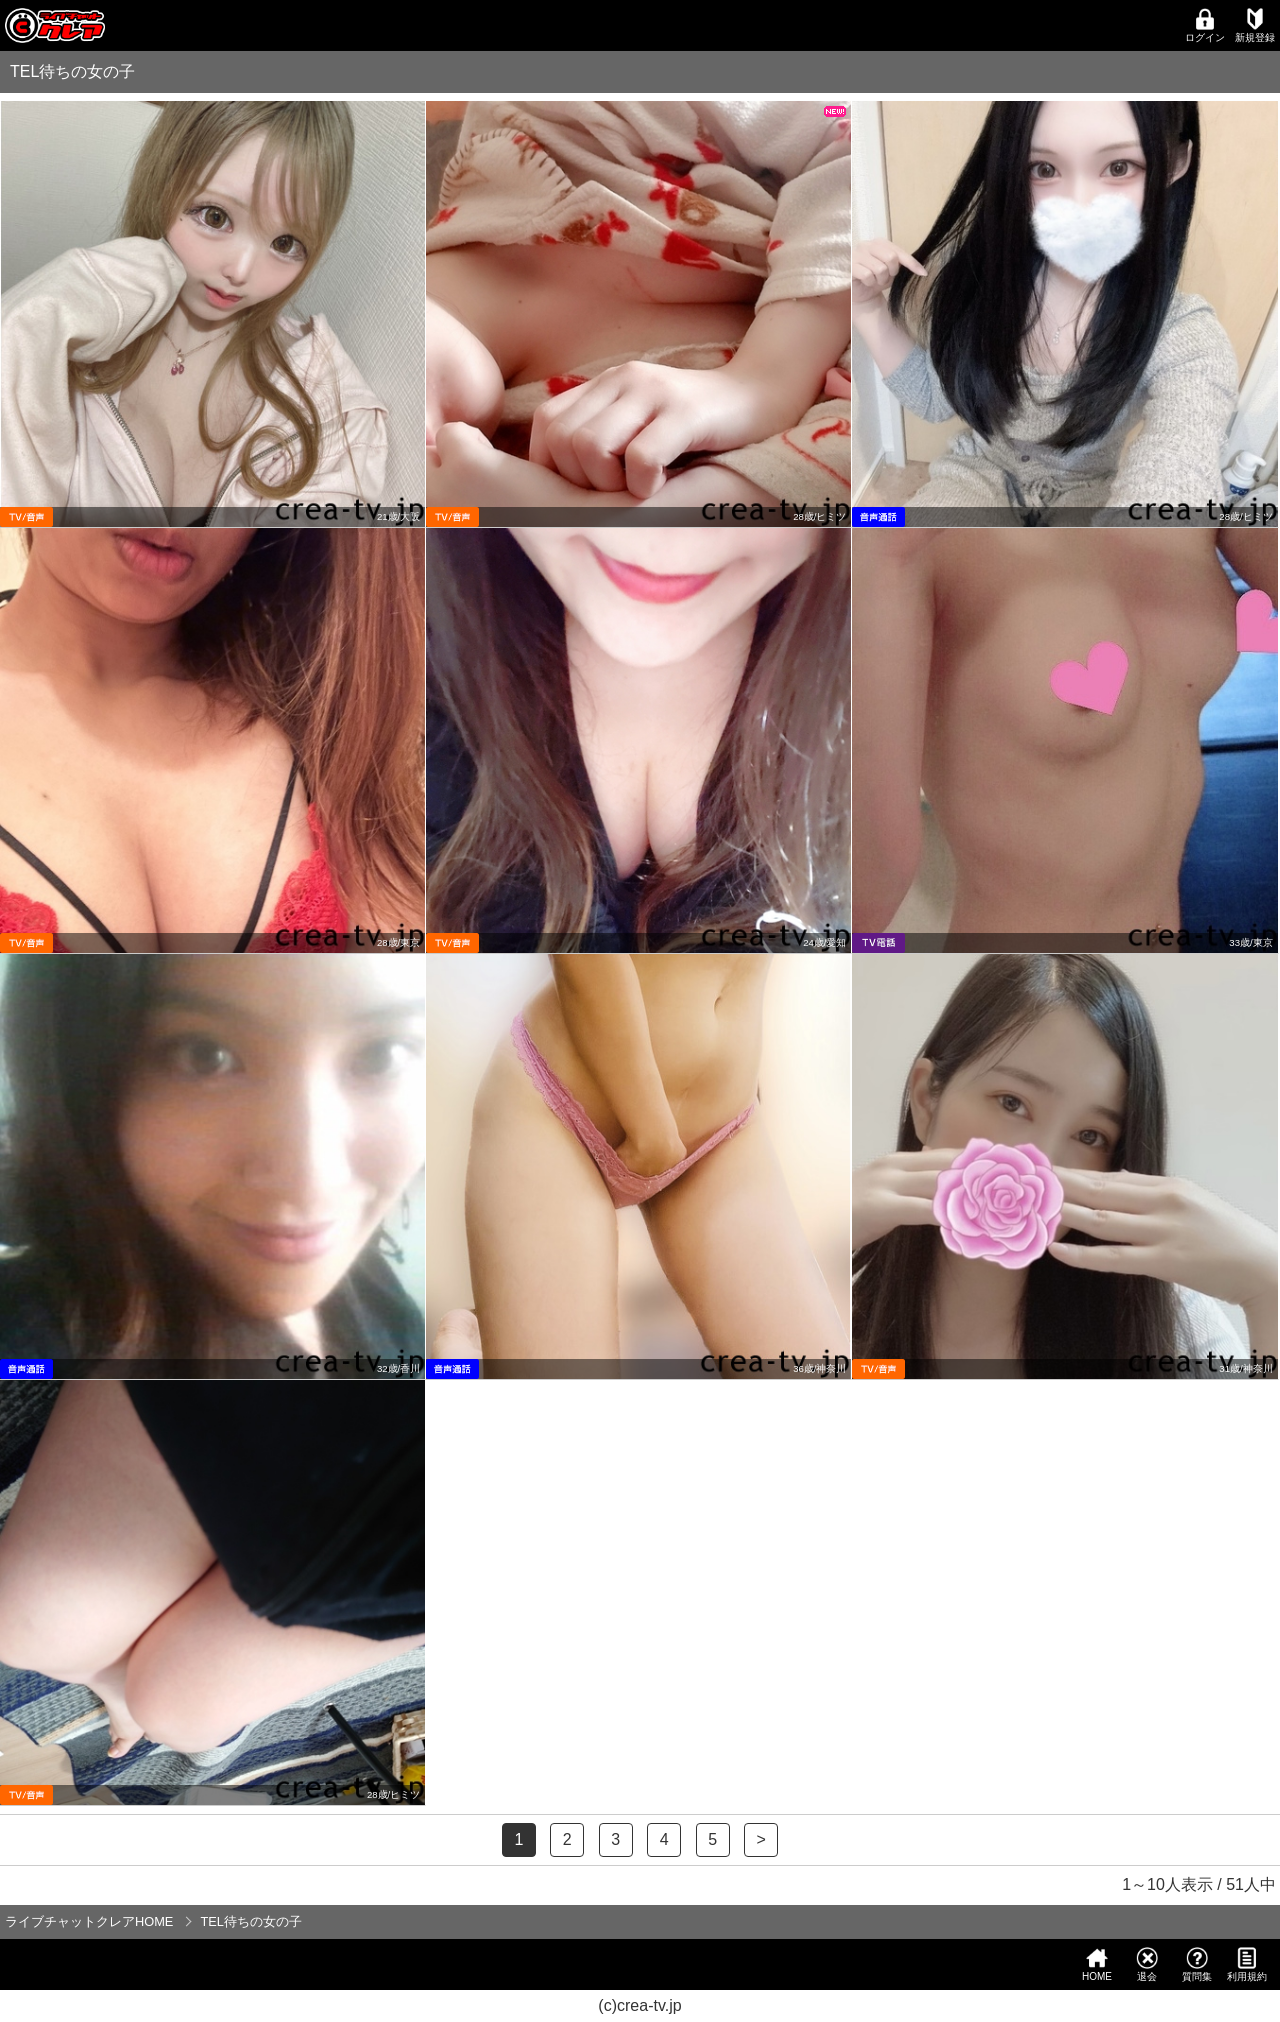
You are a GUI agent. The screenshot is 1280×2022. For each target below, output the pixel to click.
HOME (1097, 1964)
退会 (1147, 1964)
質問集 (1197, 1964)
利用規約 (1247, 1964)
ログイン (1205, 25)
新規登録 (1255, 25)
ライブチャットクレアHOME (89, 1921)
